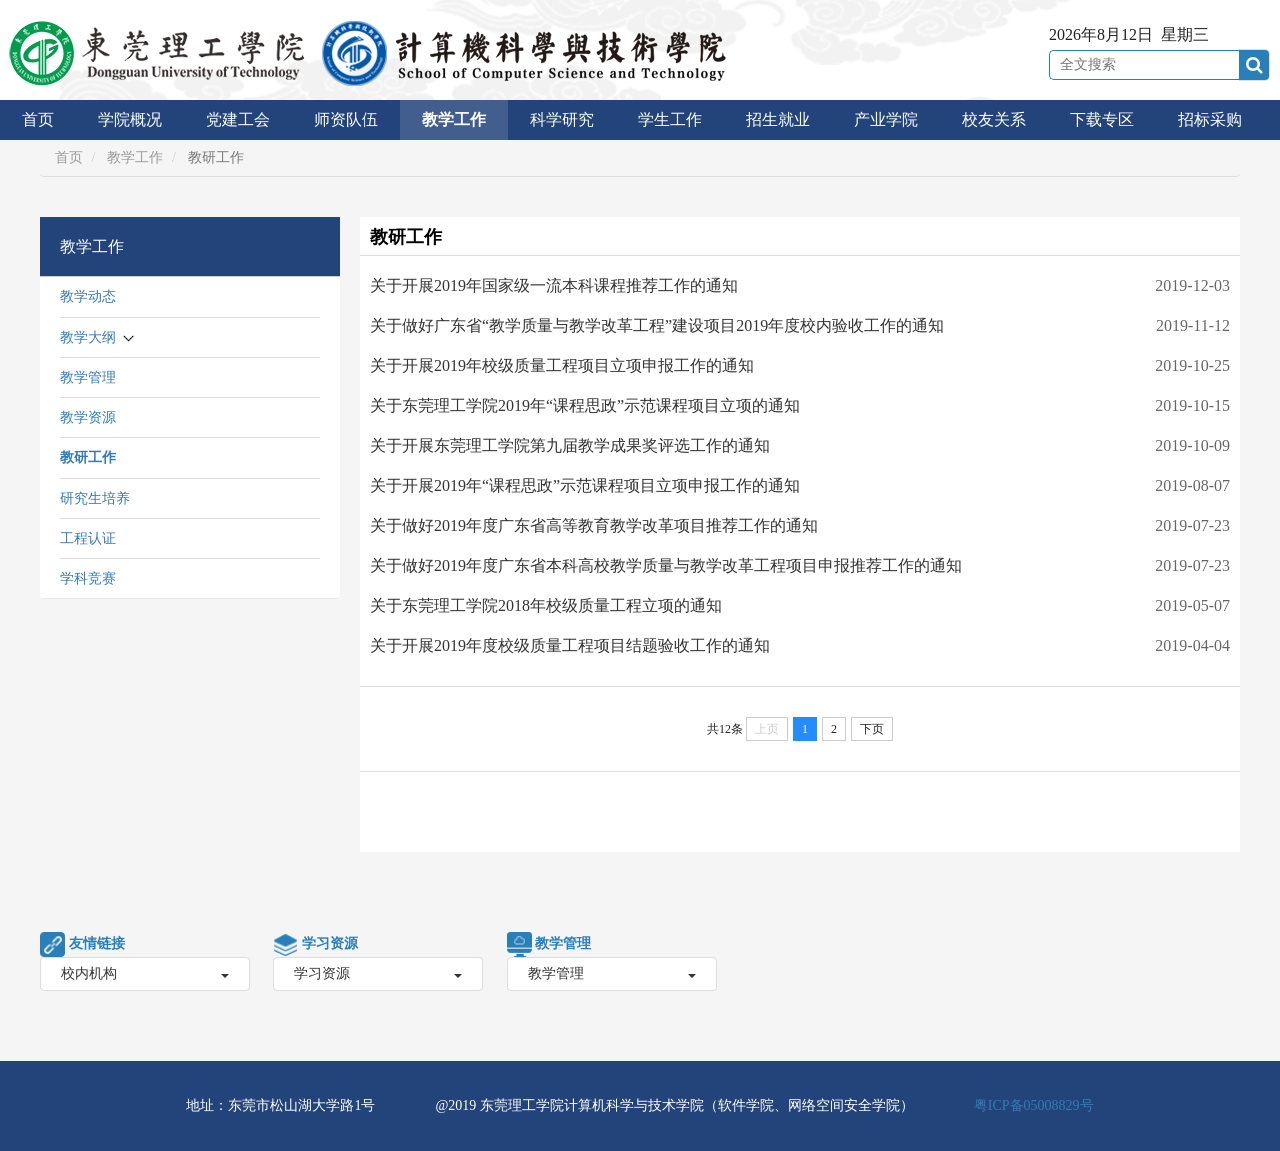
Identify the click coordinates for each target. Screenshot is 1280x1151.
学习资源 (378, 973)
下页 (872, 729)
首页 (38, 119)
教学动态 (88, 296)
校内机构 (145, 973)
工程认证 (88, 538)
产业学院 (886, 119)
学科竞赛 (88, 578)
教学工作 (454, 119)
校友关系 (994, 119)
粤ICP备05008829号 (1034, 1105)
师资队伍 (346, 119)
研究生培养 (95, 498)
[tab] (190, 247)
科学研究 (562, 119)
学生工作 (670, 119)
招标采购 (1210, 119)
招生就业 (778, 119)
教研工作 (88, 457)
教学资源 (88, 417)
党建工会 (238, 119)
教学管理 (88, 377)
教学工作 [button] (92, 246)
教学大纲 (88, 337)
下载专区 (1102, 119)
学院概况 (130, 119)
